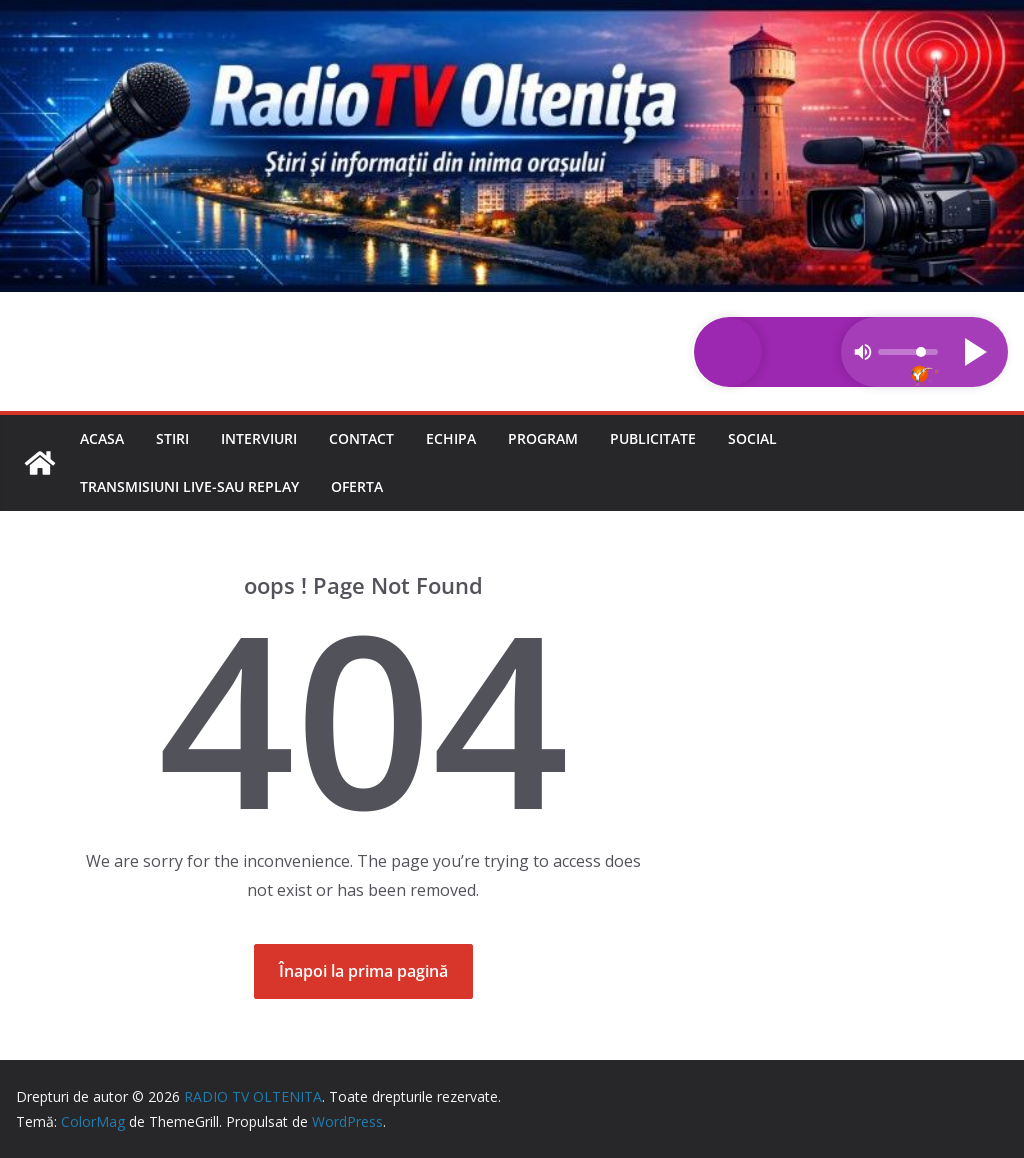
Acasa (102, 438)
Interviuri (259, 438)
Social (752, 438)
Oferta (357, 486)
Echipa (451, 438)
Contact (361, 438)
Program (543, 438)
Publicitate (653, 438)
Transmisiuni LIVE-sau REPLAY (189, 486)
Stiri (172, 438)
